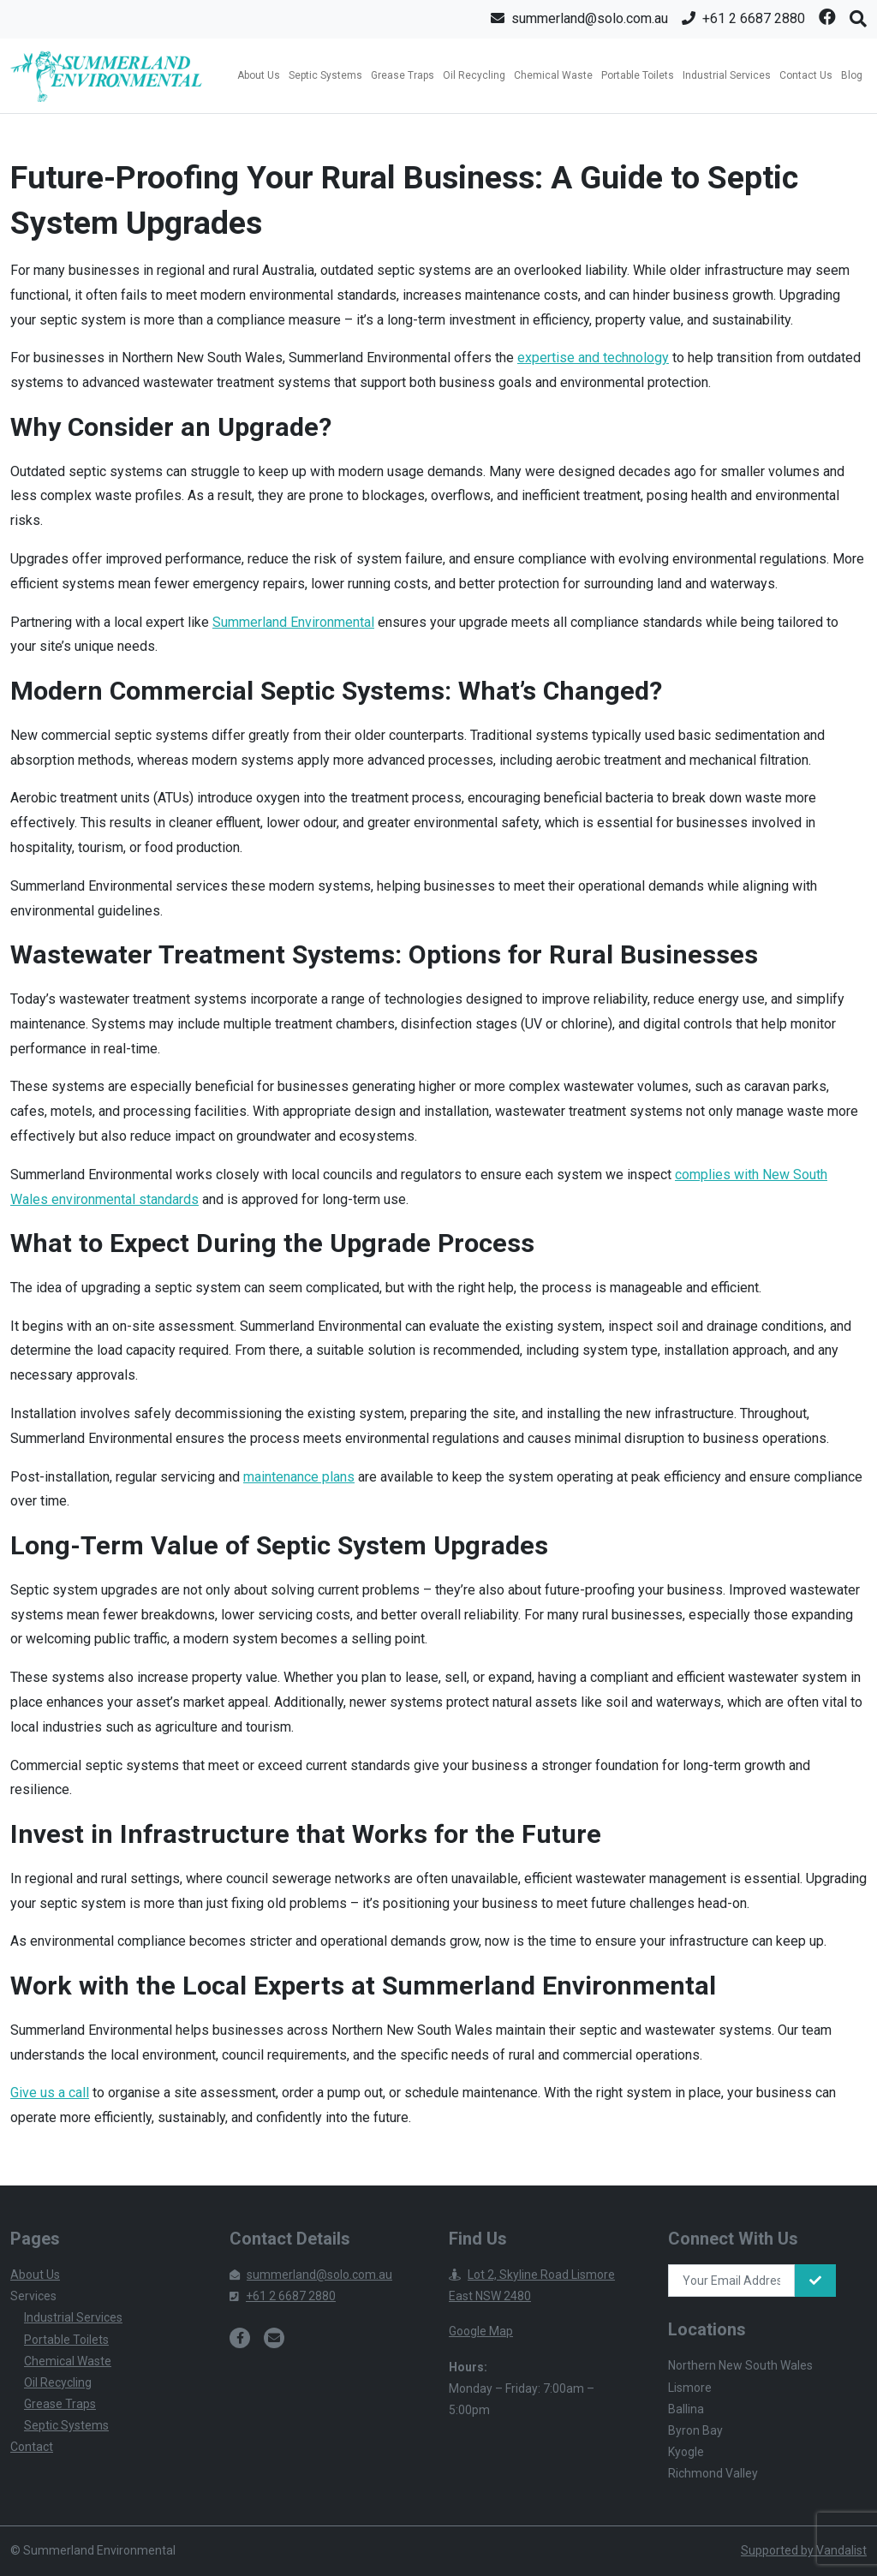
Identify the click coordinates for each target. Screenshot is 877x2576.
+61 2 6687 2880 (283, 2296)
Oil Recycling (474, 75)
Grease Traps (402, 75)
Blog (851, 75)
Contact (31, 2447)
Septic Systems (325, 75)
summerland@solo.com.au (311, 2274)
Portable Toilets (637, 75)
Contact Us (805, 75)
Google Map (481, 2331)
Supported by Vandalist (804, 2550)
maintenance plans (299, 1477)
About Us (258, 75)
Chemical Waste (553, 75)
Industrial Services (727, 75)
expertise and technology (593, 357)
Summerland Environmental (293, 622)
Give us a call (49, 2092)
